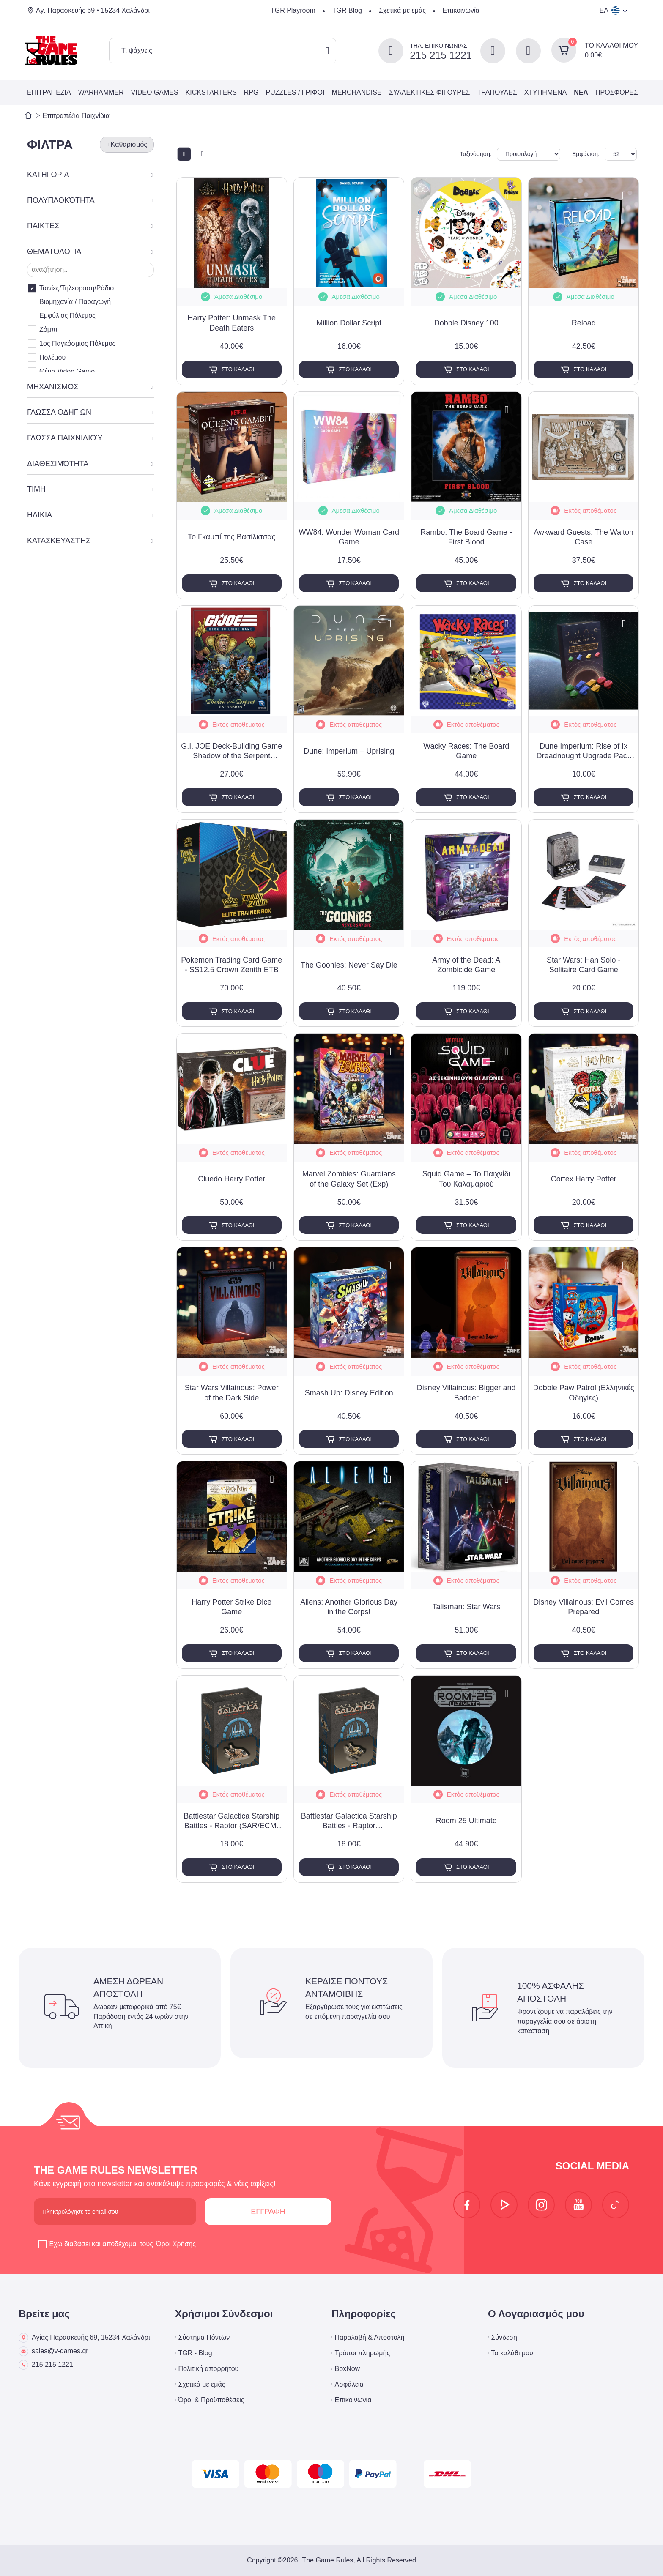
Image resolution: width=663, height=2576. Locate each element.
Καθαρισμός (129, 144)
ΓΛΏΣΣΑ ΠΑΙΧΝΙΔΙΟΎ (65, 438)
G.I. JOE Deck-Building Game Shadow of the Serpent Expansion (231, 751)
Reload (584, 323)
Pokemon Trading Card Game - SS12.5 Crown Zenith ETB (231, 965)
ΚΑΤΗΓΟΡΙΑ (48, 174)
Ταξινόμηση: (476, 153)
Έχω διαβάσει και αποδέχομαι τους (117, 2244)
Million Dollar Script (348, 323)
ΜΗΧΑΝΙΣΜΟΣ (52, 387)
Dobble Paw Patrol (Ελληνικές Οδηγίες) (583, 1393)
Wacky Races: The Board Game (466, 751)
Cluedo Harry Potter (231, 1179)
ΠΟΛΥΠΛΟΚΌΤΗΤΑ (61, 200)
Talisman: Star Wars (466, 1606)
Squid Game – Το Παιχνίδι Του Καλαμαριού (466, 1179)
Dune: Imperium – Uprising (349, 751)
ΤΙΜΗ (36, 489)
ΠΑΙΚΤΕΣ (43, 226)
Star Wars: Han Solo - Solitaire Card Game (583, 965)
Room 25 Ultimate (466, 1820)
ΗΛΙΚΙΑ (39, 515)
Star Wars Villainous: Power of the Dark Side (232, 1393)
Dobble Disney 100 (466, 323)
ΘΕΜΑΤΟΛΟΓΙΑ (54, 251)
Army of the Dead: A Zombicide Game (466, 965)
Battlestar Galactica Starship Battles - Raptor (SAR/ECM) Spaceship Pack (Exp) (231, 1821)
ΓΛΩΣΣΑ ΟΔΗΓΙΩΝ (59, 412)
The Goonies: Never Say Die (349, 965)
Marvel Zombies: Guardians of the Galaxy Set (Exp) (349, 1179)
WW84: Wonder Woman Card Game (349, 537)
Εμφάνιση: (586, 153)
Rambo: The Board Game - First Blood (466, 537)
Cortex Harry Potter (583, 1179)
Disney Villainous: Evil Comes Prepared (583, 1607)
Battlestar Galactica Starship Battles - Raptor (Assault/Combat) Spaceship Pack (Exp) (349, 1821)
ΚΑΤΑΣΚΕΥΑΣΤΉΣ (59, 540)
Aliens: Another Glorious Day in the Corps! (348, 1607)
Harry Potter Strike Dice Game (231, 1607)
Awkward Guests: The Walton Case (583, 537)
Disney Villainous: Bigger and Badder (466, 1393)
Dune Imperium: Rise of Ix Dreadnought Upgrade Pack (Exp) (584, 751)
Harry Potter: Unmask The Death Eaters (231, 323)
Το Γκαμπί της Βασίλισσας (232, 537)
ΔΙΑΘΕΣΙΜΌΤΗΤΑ (57, 463)
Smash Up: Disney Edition (349, 1393)
